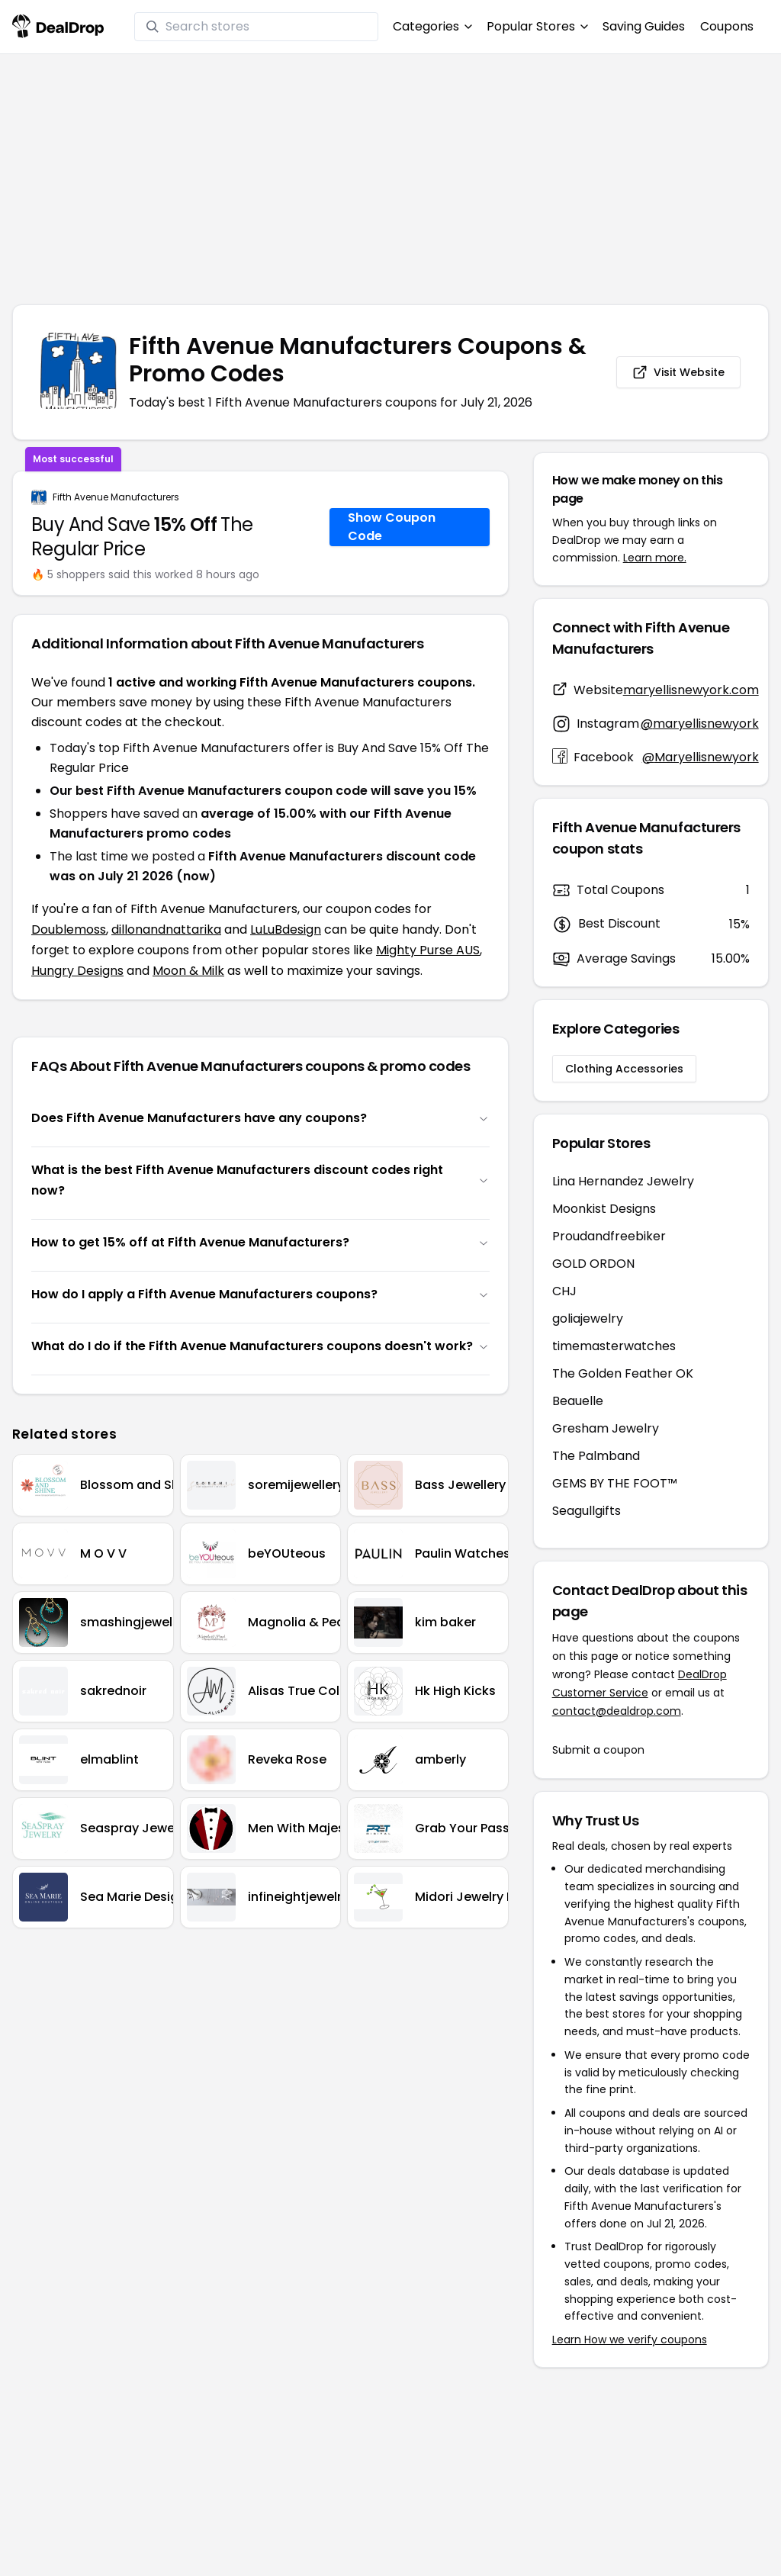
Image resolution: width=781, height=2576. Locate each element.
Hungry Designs (77, 970)
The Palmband (596, 1456)
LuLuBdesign (285, 929)
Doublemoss (68, 929)
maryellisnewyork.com (691, 690)
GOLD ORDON (593, 1263)
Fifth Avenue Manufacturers (116, 497)
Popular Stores (537, 26)
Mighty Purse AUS (428, 950)
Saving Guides (644, 26)
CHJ (564, 1291)
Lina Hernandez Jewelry (623, 1181)
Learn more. (654, 557)
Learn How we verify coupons (629, 2339)
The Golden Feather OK (622, 1373)
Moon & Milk (188, 970)
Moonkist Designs (604, 1208)
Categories (432, 26)
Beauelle (577, 1401)
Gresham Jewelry (605, 1428)
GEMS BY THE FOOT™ (614, 1483)
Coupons (727, 26)
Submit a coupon (598, 1750)
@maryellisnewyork (700, 723)
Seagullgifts (586, 1511)
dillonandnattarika (166, 929)
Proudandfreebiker (609, 1236)
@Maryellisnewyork (700, 757)
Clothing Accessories (624, 1068)
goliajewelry (587, 1318)
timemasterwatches (614, 1346)
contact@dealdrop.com (616, 1711)
